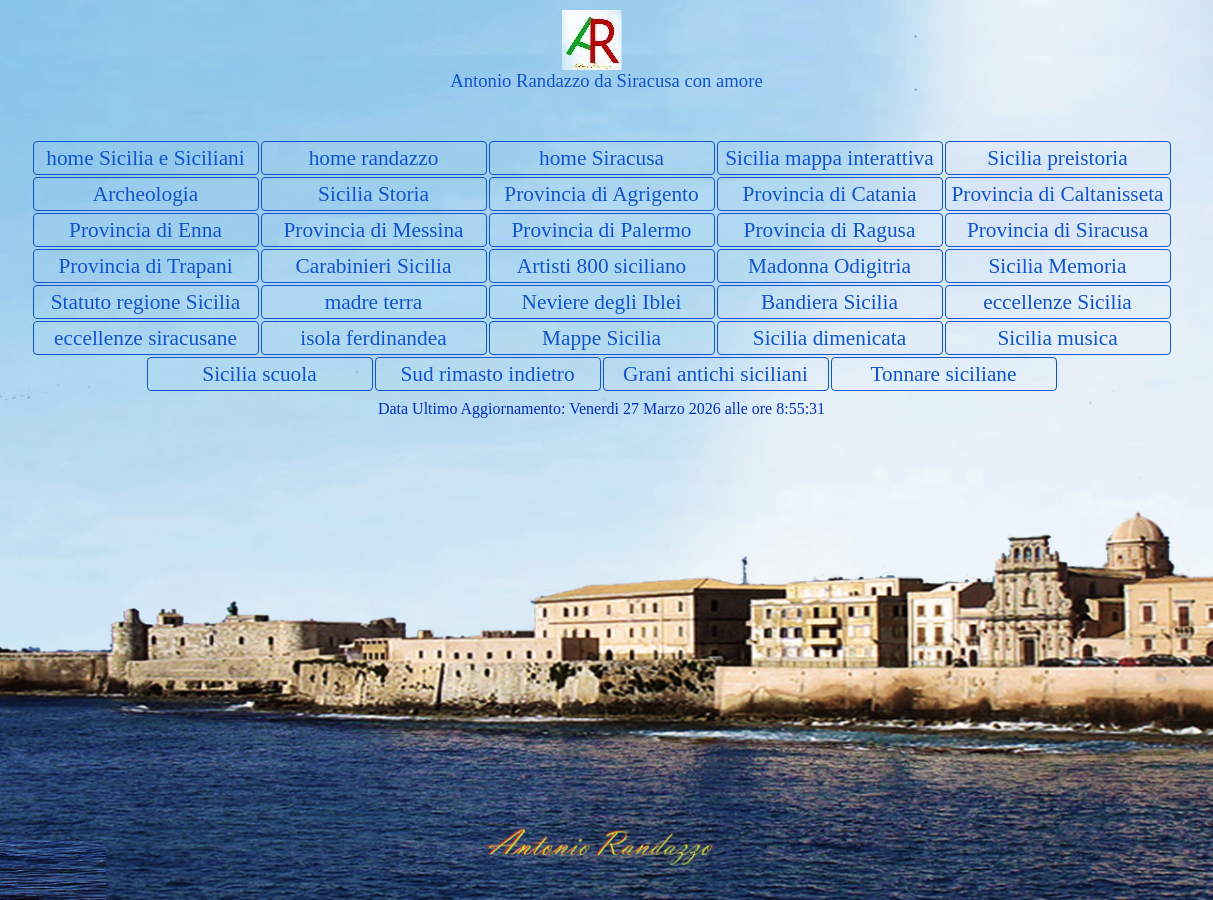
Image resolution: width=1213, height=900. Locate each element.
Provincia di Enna (145, 230)
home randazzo (374, 158)
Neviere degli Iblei (602, 302)
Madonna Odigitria (829, 266)
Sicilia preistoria (1057, 158)
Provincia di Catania (829, 194)
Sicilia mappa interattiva (829, 158)
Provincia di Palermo (601, 230)
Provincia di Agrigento (601, 194)
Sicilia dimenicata (829, 338)
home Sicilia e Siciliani (145, 158)
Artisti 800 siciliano (601, 266)
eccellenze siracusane (145, 338)
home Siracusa (601, 158)
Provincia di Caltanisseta (1057, 194)
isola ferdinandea (373, 338)
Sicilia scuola (259, 374)
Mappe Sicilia (601, 338)
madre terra (374, 302)
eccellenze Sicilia (1057, 302)
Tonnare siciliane (944, 374)
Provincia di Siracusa (1057, 230)
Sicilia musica (1057, 338)
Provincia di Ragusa (830, 230)
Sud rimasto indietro (487, 374)
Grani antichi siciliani (715, 374)
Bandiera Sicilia (829, 302)
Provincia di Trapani (145, 266)
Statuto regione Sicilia (146, 302)
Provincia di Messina (373, 230)
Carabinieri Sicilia (374, 266)
